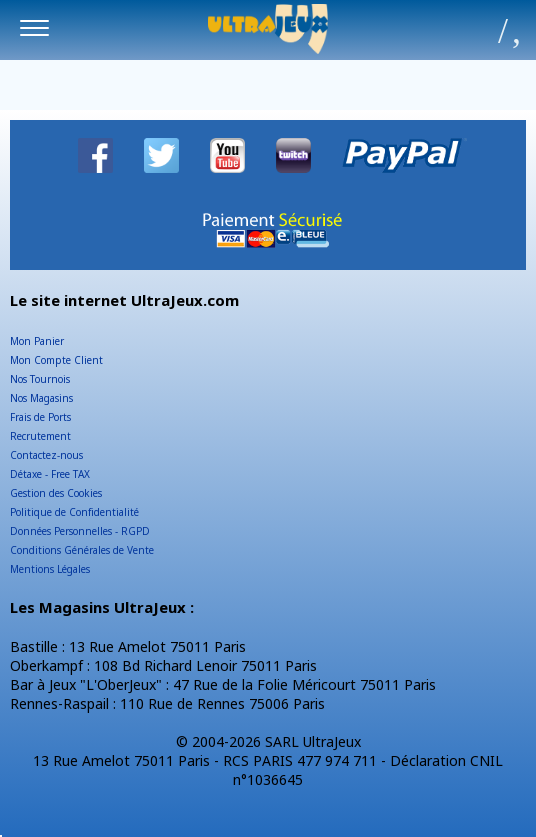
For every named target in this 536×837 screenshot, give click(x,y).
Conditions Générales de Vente (82, 550)
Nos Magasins (41, 398)
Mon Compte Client (56, 360)
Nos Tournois (40, 379)
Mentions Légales (50, 569)
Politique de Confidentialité (74, 512)
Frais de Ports (40, 417)
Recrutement (40, 436)
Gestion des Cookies (56, 493)
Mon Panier (37, 341)
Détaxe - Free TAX (50, 474)
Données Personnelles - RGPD (80, 531)
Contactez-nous (46, 455)
